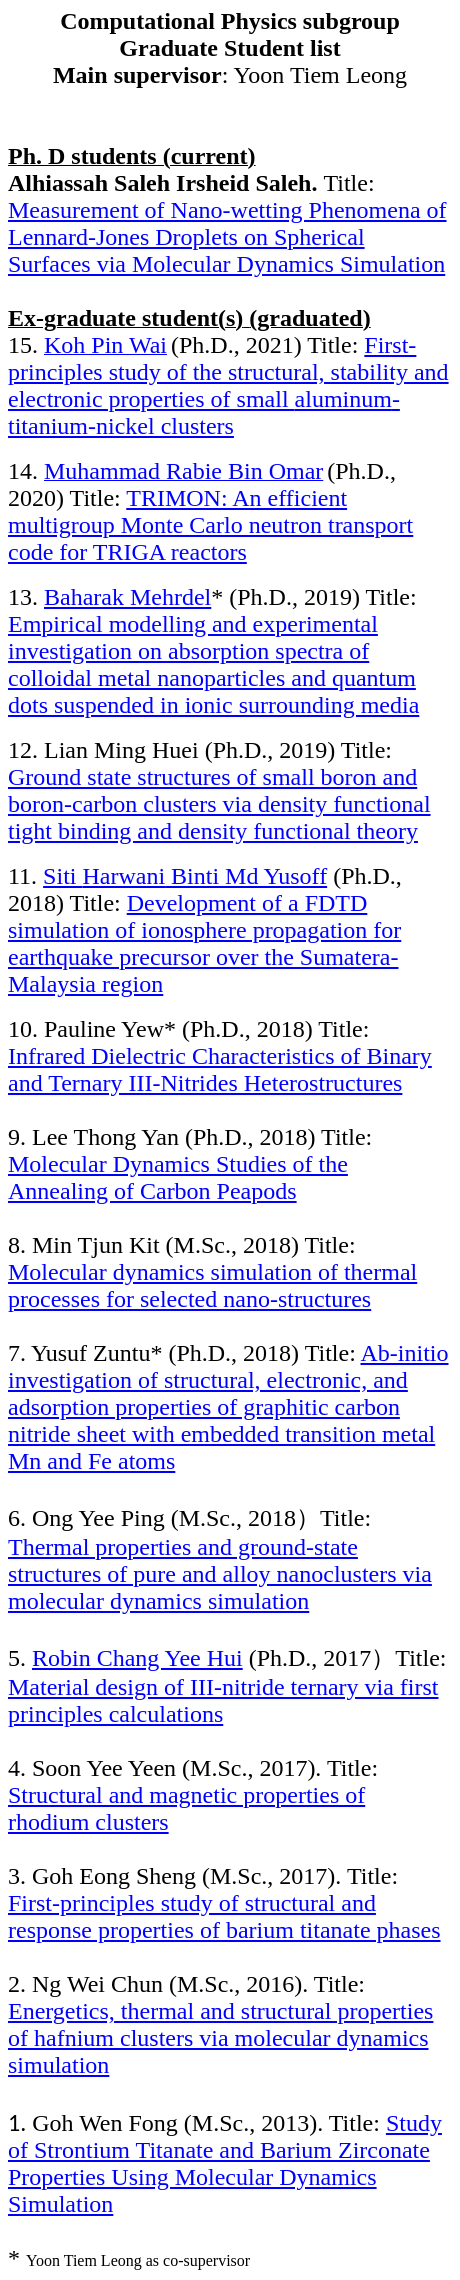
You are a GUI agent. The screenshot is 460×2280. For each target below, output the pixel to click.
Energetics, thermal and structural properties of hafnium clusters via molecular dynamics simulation (220, 2038)
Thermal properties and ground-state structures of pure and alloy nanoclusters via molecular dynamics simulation (220, 1574)
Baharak (127, 597)
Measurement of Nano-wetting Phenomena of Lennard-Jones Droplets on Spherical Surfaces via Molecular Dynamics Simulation (227, 237)
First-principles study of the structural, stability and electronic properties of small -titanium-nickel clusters (228, 385)
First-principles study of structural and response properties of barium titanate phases (224, 1916)
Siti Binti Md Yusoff (185, 876)
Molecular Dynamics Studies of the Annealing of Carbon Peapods (178, 1177)
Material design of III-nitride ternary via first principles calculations (223, 1700)
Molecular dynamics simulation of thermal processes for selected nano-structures (212, 1285)
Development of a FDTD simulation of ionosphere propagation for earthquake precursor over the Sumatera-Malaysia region (204, 943)
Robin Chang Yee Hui (137, 1658)
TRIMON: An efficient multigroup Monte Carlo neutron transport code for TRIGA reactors (210, 525)
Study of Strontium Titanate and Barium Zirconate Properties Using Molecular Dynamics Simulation (225, 2163)
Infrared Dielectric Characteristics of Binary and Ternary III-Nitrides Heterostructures (220, 1069)
